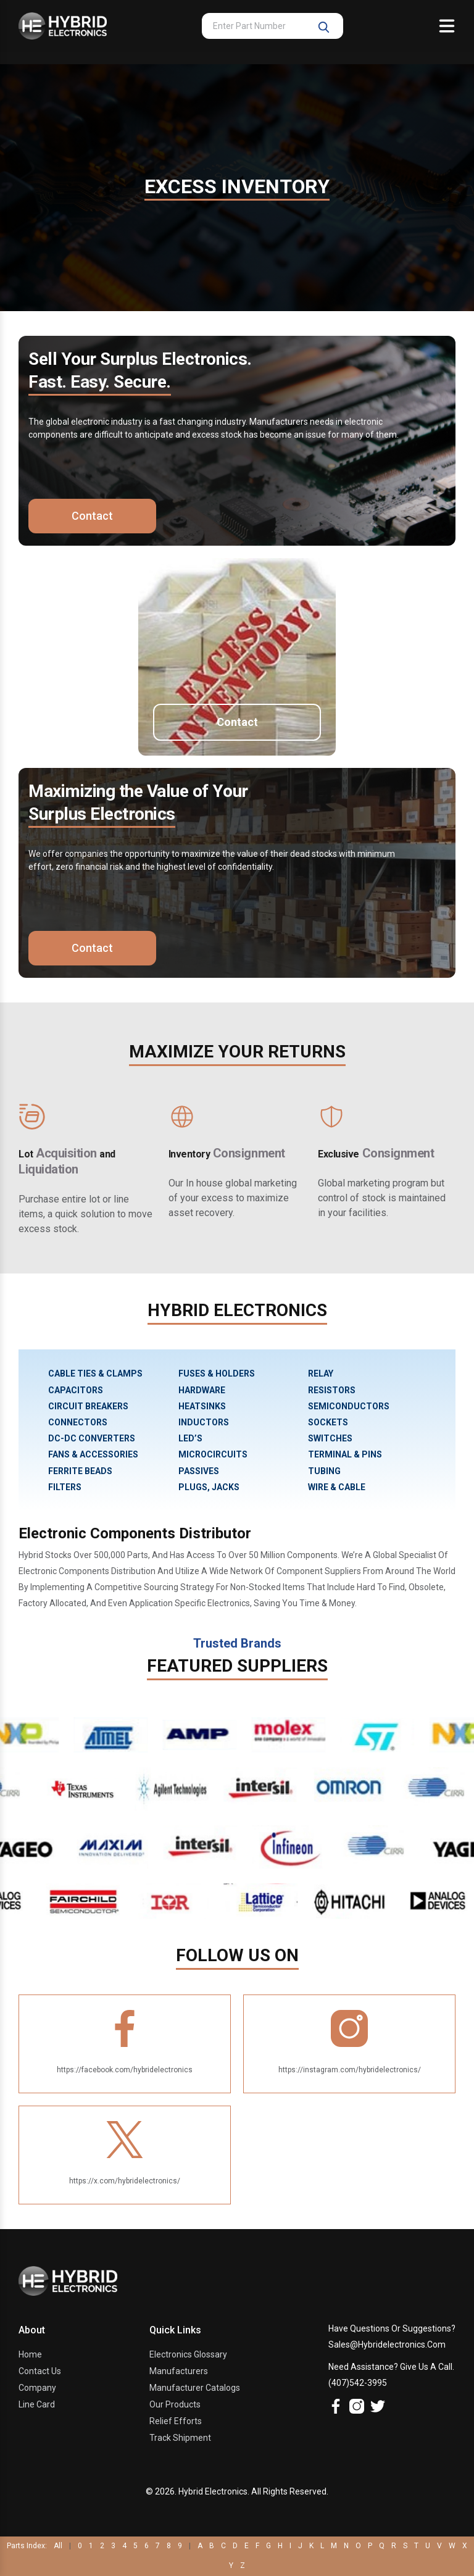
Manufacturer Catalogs (194, 2388)
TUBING (324, 1471)
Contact (91, 515)
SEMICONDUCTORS (348, 1406)
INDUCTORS (203, 1422)
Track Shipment (180, 2438)
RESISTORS (332, 1390)
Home (30, 2354)
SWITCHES (330, 1438)
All (58, 2545)
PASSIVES (198, 1471)
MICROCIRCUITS (212, 1454)
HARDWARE (201, 1390)
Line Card (37, 2404)
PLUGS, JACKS (208, 1487)
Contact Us (40, 2371)
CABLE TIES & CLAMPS (95, 1373)
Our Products (175, 2404)
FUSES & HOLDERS (216, 1373)
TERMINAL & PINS (345, 1454)
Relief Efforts (175, 2421)
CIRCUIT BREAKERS (88, 1406)
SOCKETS (328, 1422)
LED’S (190, 1438)
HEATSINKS (202, 1406)
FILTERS (64, 1487)
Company (37, 2388)
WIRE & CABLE (336, 1487)
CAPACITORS (75, 1390)
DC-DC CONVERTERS (91, 1438)
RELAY (320, 1373)
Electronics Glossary (188, 2354)
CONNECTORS (77, 1422)
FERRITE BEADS (80, 1471)
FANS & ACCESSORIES (93, 1454)
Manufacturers (178, 2371)
